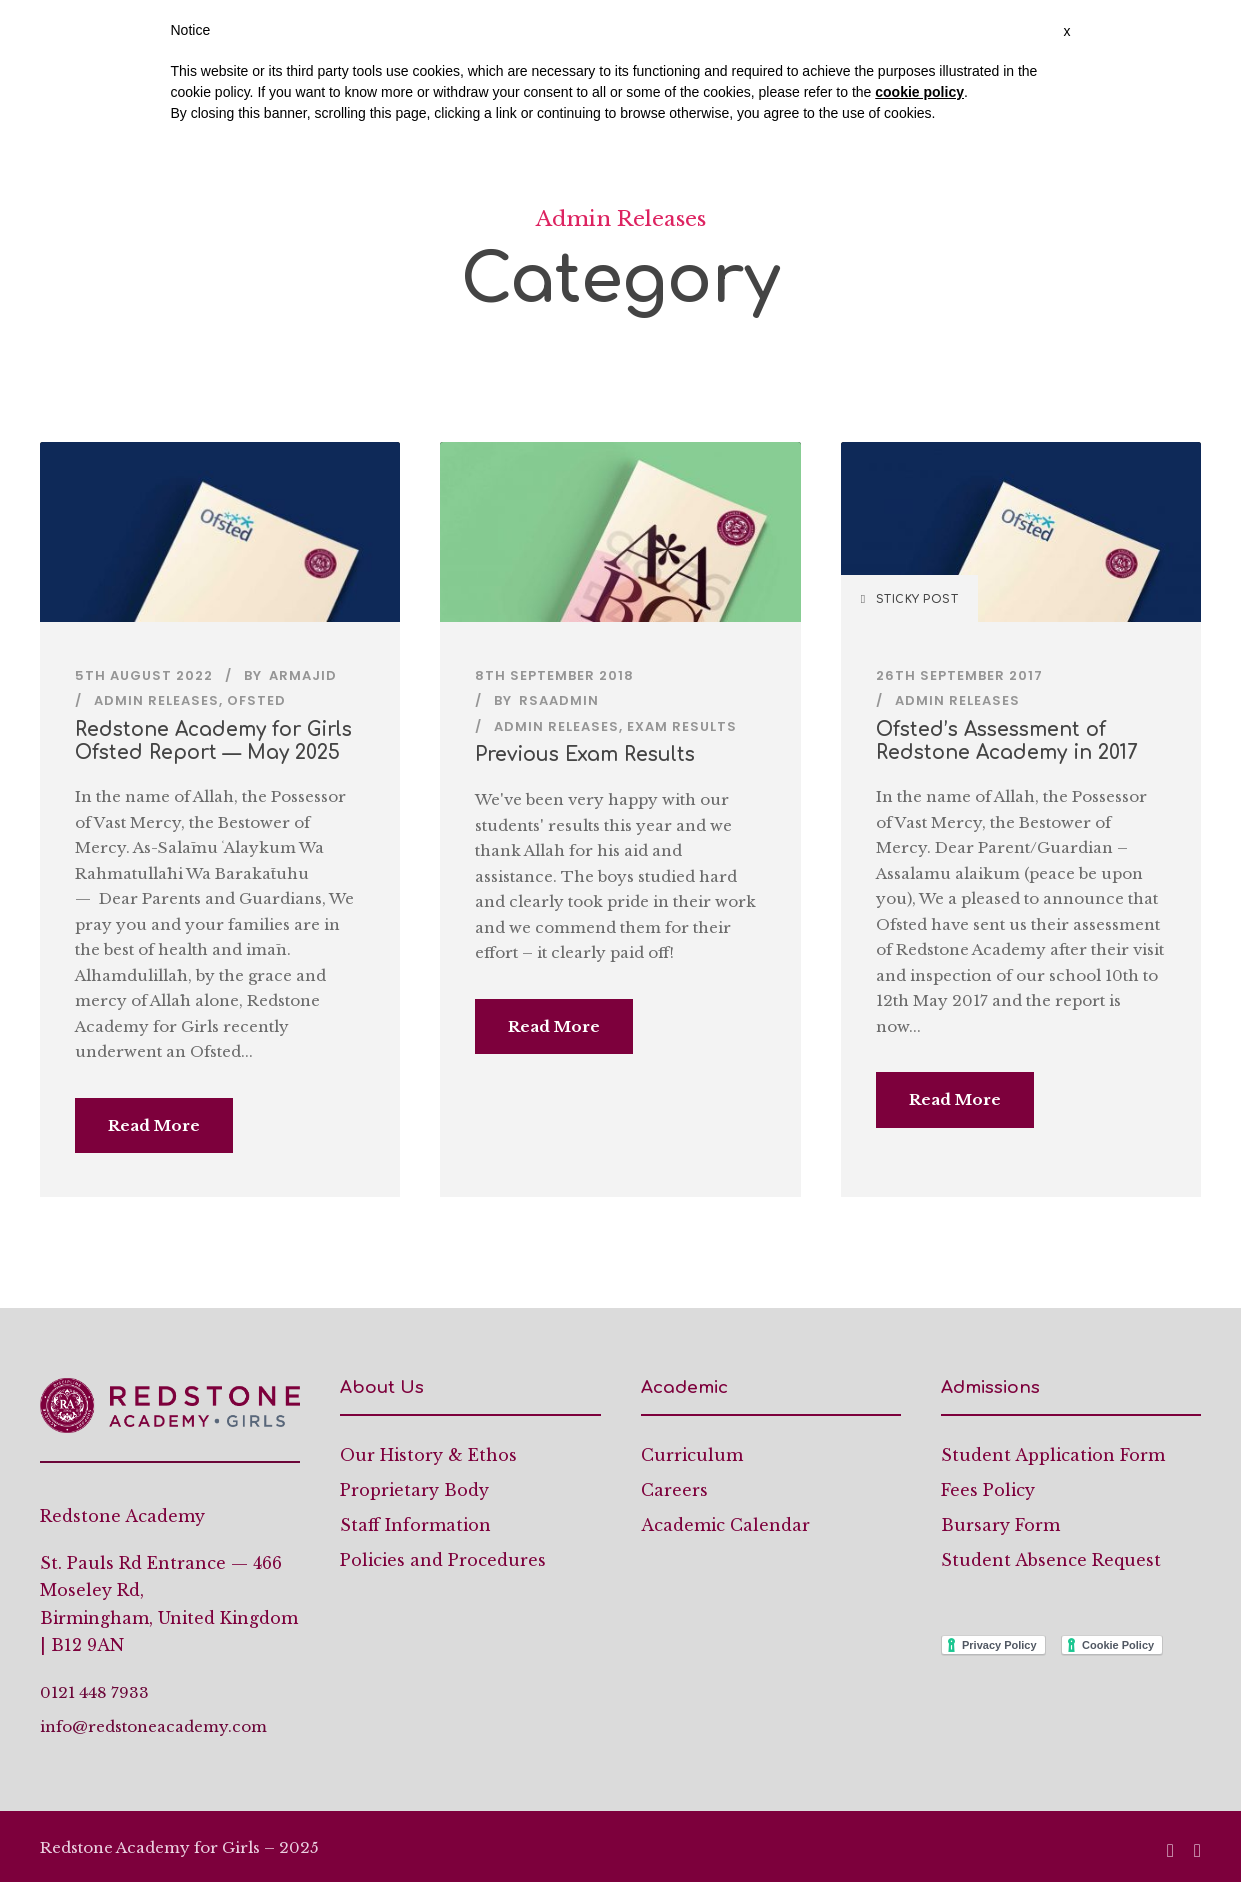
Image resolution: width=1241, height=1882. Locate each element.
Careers (674, 1490)
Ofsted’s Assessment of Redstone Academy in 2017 (1006, 741)
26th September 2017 (959, 675)
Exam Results (682, 726)
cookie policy (919, 92)
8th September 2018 (554, 675)
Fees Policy (988, 1490)
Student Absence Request (1051, 1560)
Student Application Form (1053, 1455)
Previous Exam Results (585, 754)
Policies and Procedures (443, 1560)
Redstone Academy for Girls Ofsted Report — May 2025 (213, 741)
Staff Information (415, 1525)
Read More (154, 1125)
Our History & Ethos (428, 1455)
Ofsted (256, 700)
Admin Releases (156, 700)
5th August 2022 (144, 675)
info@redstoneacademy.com (153, 1726)
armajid (303, 675)
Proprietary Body (414, 1490)
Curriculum (692, 1455)
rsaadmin (559, 700)
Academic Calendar (725, 1525)
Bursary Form (1000, 1525)
